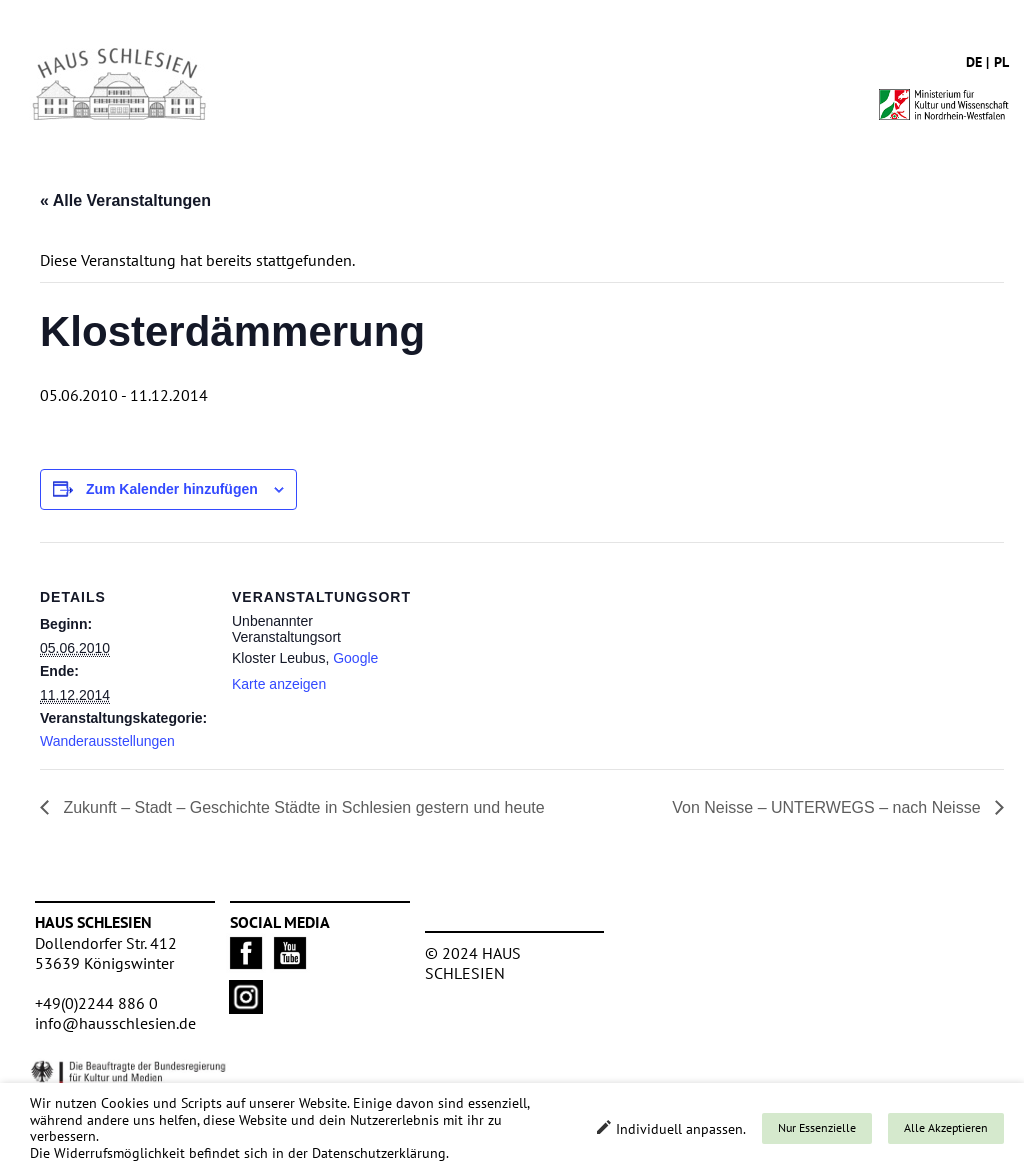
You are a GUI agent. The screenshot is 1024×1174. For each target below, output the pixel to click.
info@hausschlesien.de (115, 1023)
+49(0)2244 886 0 (96, 1003)
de (974, 62)
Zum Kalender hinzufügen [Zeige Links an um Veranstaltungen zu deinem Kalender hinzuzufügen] (172, 489)
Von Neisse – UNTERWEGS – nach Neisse (828, 807)
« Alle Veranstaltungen (125, 200)
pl (1001, 62)
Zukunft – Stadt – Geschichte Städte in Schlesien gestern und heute (302, 807)
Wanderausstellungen (107, 741)
